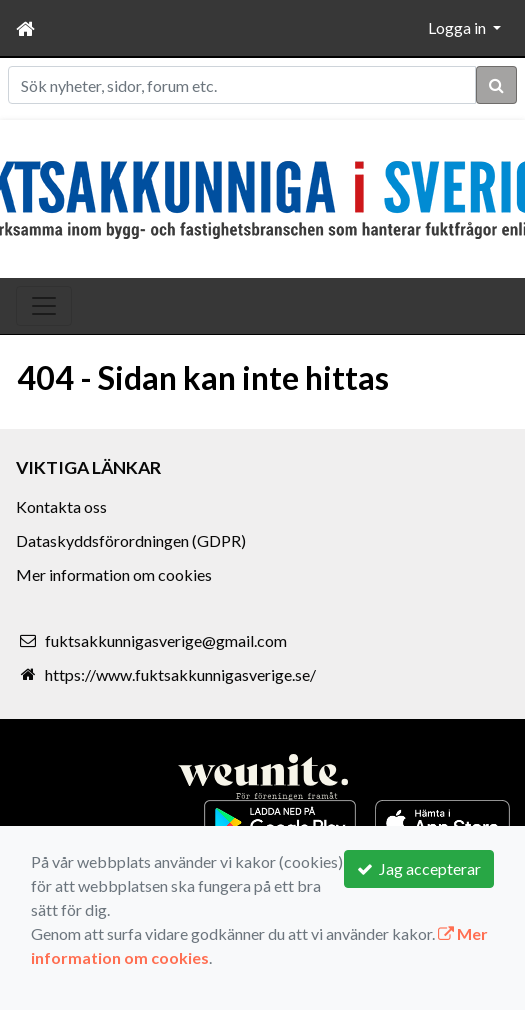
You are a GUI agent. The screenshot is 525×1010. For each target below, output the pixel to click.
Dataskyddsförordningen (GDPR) (131, 540)
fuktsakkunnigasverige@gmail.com (166, 640)
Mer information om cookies (114, 574)
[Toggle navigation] (44, 306)
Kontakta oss (61, 506)
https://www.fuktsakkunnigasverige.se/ (180, 674)
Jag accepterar (419, 868)
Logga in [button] (458, 27)
